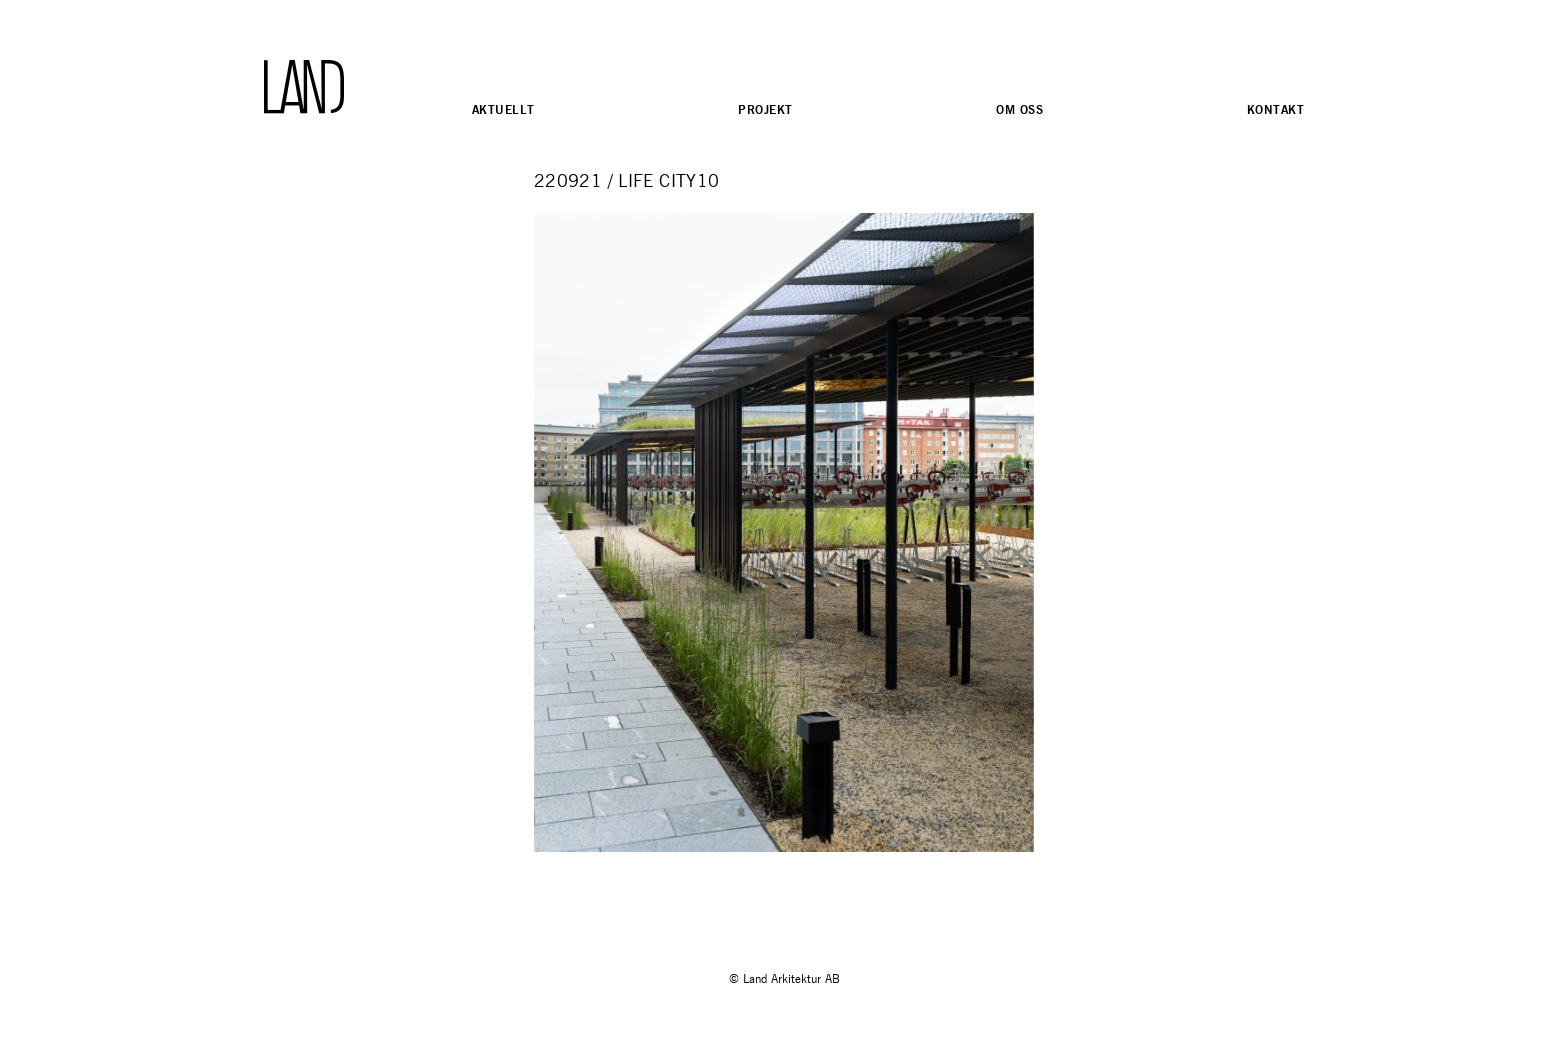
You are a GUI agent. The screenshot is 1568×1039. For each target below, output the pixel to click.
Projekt (765, 109)
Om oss (1019, 109)
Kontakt (1275, 109)
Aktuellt (503, 109)
